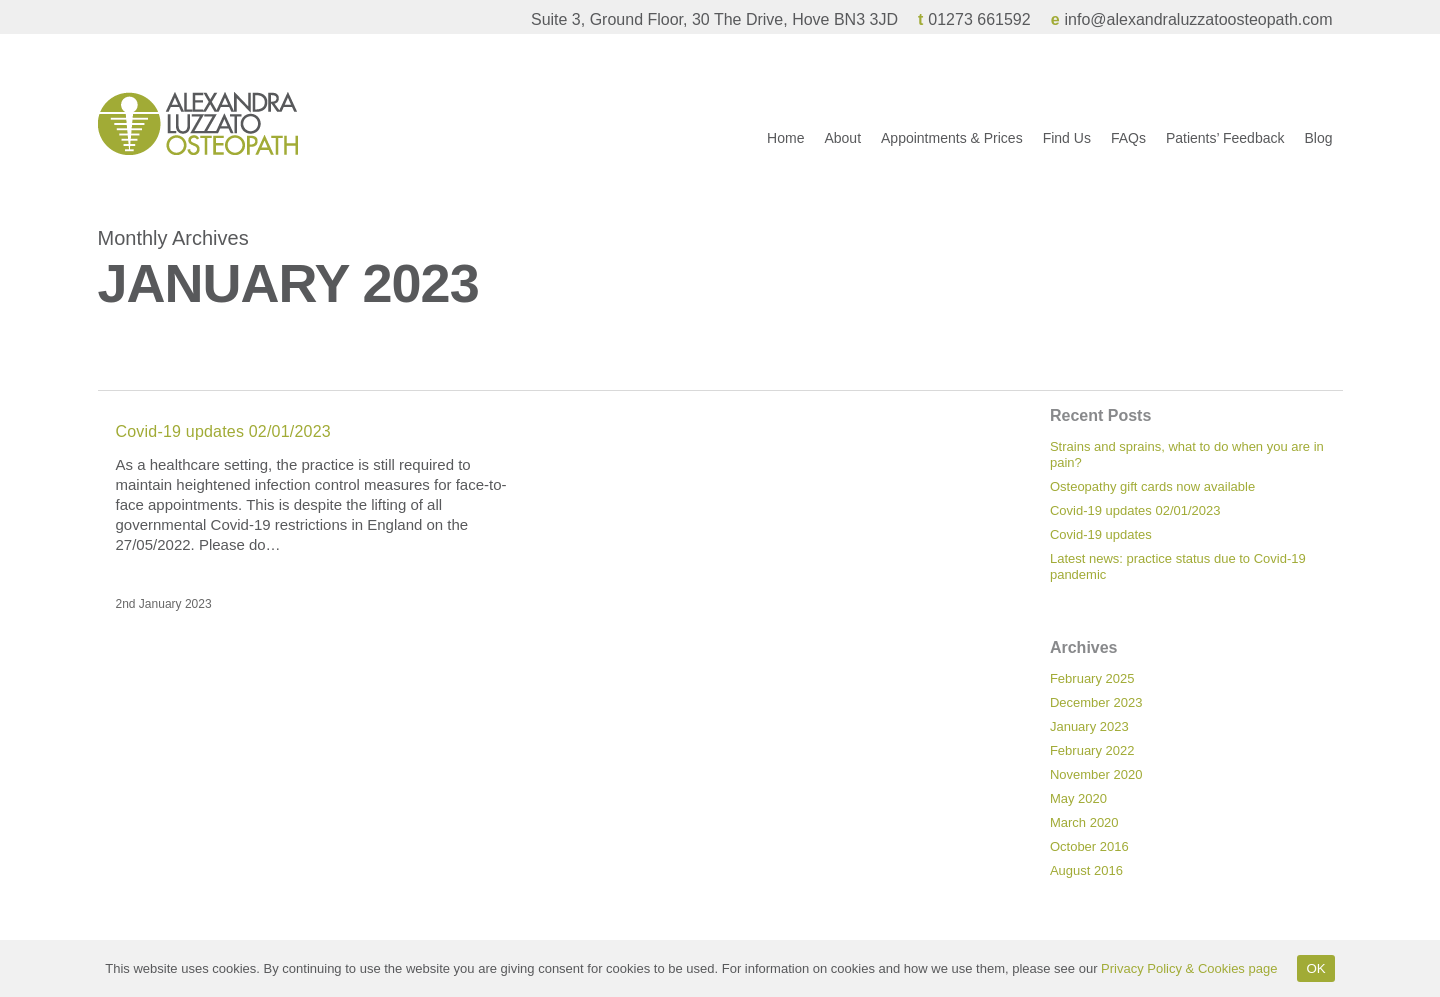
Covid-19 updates (1101, 534)
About (842, 149)
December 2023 (1096, 702)
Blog (1318, 149)
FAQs (1128, 149)
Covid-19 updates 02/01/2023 (223, 431)
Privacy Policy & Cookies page (1189, 968)
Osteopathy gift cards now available (1152, 486)
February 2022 (1092, 750)
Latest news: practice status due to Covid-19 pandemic (1178, 566)
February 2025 (1092, 678)
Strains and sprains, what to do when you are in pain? (1187, 454)
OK (1315, 968)
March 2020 (1084, 822)
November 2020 (1096, 774)
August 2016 (1086, 870)
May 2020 (1078, 798)
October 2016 (1089, 846)
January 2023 (1089, 726)
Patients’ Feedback (1225, 149)
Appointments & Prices (952, 149)
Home (785, 149)
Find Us (1067, 149)
